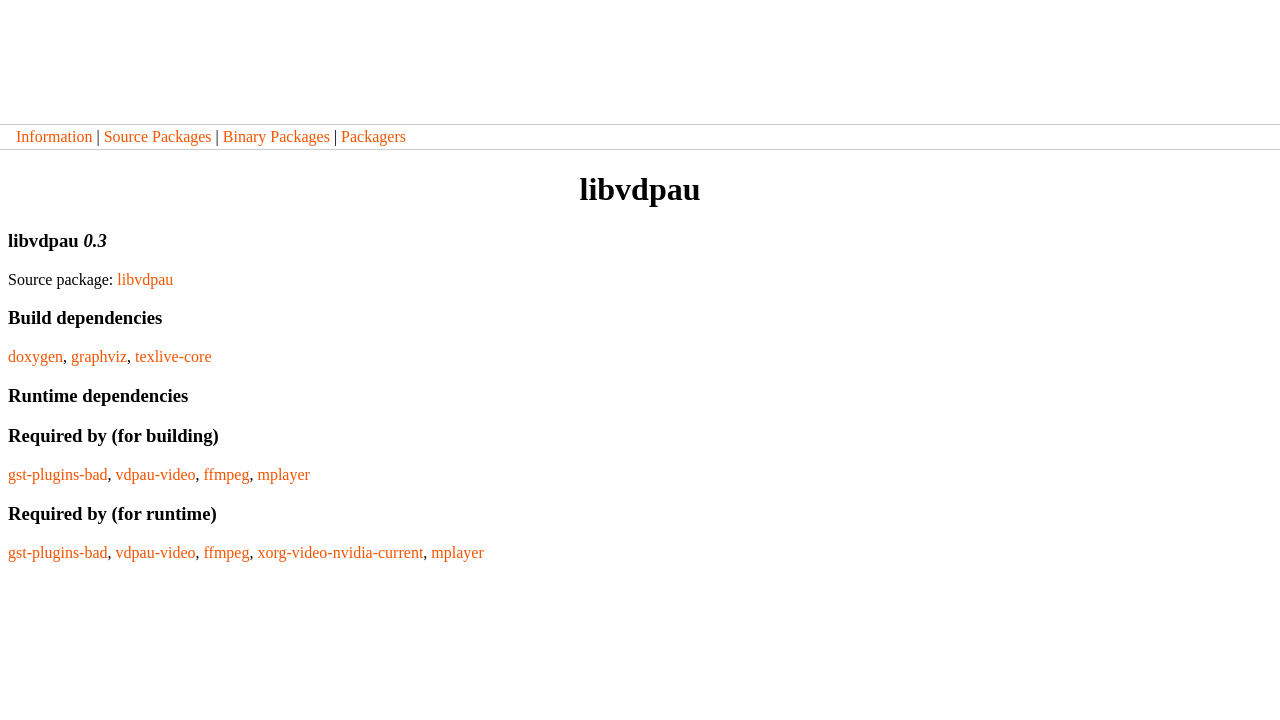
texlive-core (173, 356)
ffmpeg (227, 474)
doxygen (35, 356)
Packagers (373, 136)
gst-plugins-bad (58, 474)
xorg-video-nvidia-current (340, 552)
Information (54, 136)
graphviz (99, 356)
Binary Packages (276, 136)
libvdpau (145, 279)
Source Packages (158, 136)
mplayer (283, 474)
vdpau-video (156, 474)
